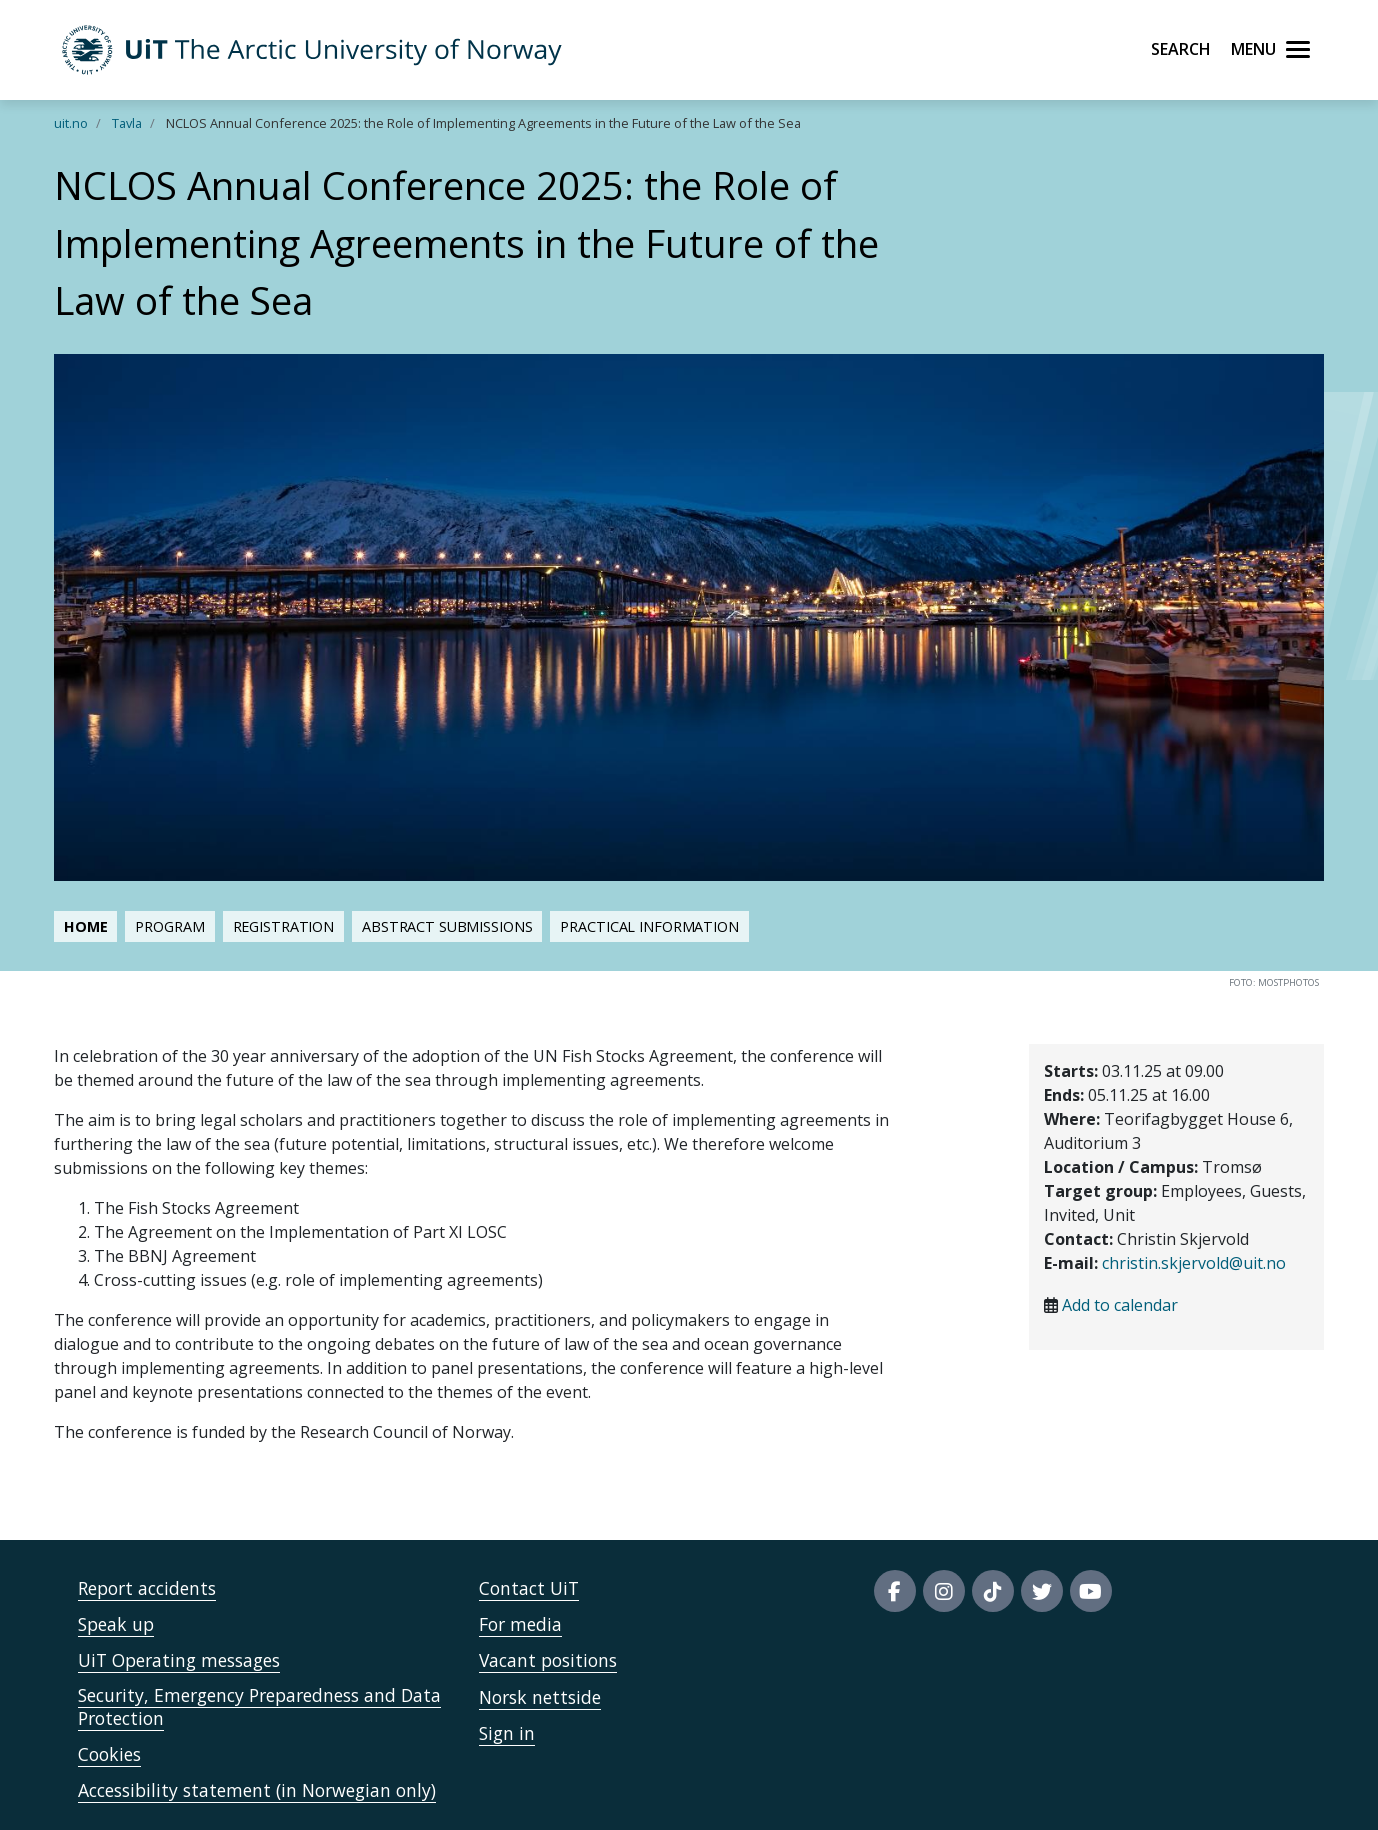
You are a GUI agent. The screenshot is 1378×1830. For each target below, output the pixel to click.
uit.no (71, 123)
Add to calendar (1120, 1305)
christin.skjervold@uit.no (1194, 1263)
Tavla (127, 123)
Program (169, 926)
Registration (283, 926)
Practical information (649, 926)
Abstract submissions (447, 926)
